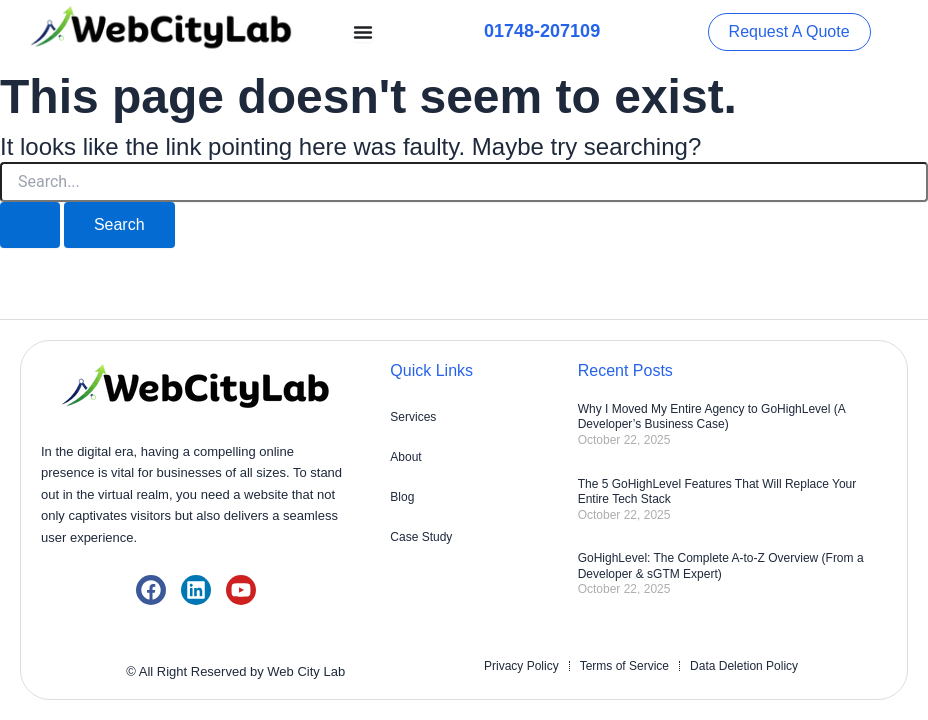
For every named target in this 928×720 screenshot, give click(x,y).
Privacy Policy (521, 666)
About (405, 457)
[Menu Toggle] (363, 32)
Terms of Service (624, 666)
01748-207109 (542, 31)
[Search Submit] (30, 225)
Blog (402, 497)
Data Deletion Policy (744, 666)
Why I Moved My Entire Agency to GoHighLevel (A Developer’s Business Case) (711, 417)
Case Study (421, 537)
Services (413, 417)
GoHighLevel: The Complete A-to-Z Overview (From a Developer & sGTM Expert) (721, 566)
